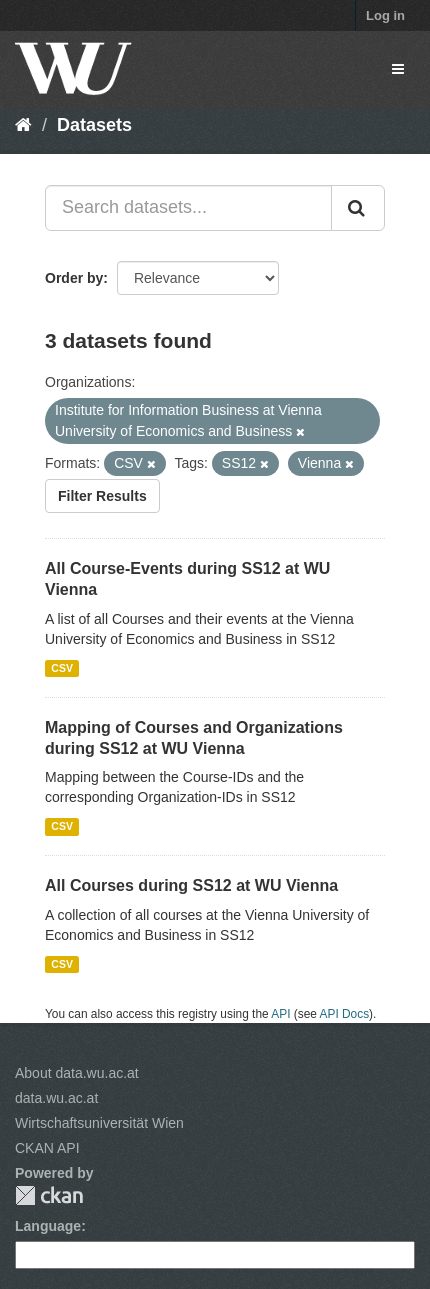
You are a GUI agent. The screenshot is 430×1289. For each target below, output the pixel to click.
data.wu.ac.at (56, 1098)
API (280, 1014)
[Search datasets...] (188, 208)
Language (48, 1226)
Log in (385, 15)
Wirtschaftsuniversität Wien (99, 1123)
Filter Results (102, 496)
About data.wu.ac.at (77, 1073)
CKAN (49, 1195)
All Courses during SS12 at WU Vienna (191, 885)
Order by (74, 278)
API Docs (345, 1014)
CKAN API (47, 1148)
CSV (62, 668)
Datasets (94, 125)
